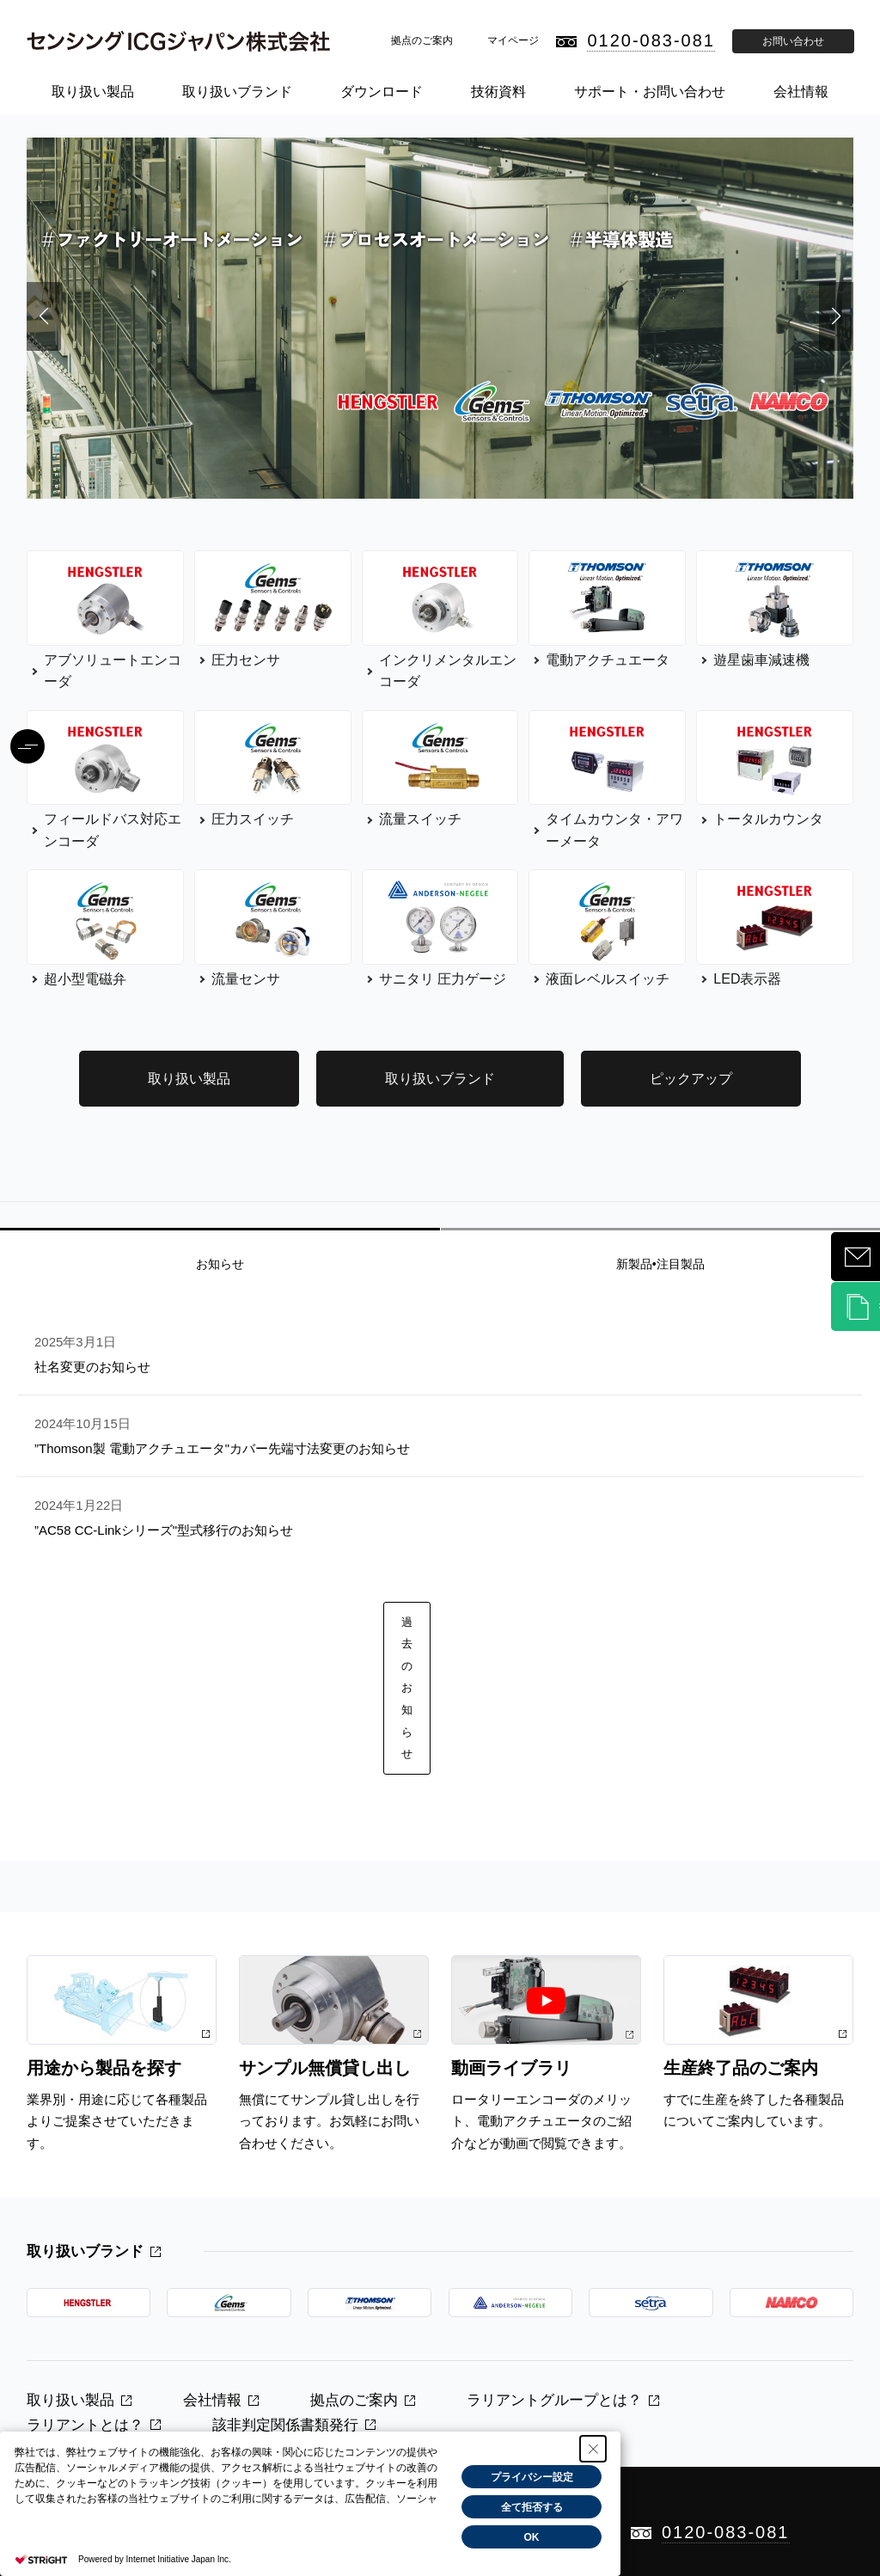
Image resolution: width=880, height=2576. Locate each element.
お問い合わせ (793, 41)
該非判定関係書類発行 (285, 2425)
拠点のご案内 (422, 40)
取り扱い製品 (93, 91)
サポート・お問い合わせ (649, 91)
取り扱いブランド (237, 91)
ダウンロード (381, 91)
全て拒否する (532, 2507)
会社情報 (800, 91)
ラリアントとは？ (85, 2425)
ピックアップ (691, 1078)
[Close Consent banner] (593, 2449)
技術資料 (498, 91)
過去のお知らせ (406, 1688)
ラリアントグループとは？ (554, 2400)
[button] (44, 316)
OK (532, 2537)
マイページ (513, 40)
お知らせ (220, 1264)
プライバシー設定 (532, 2477)
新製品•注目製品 (660, 1264)
